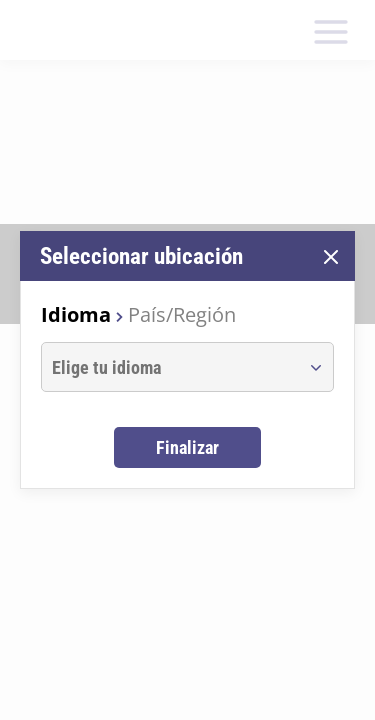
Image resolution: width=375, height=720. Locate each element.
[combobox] (169, 367)
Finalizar (187, 447)
